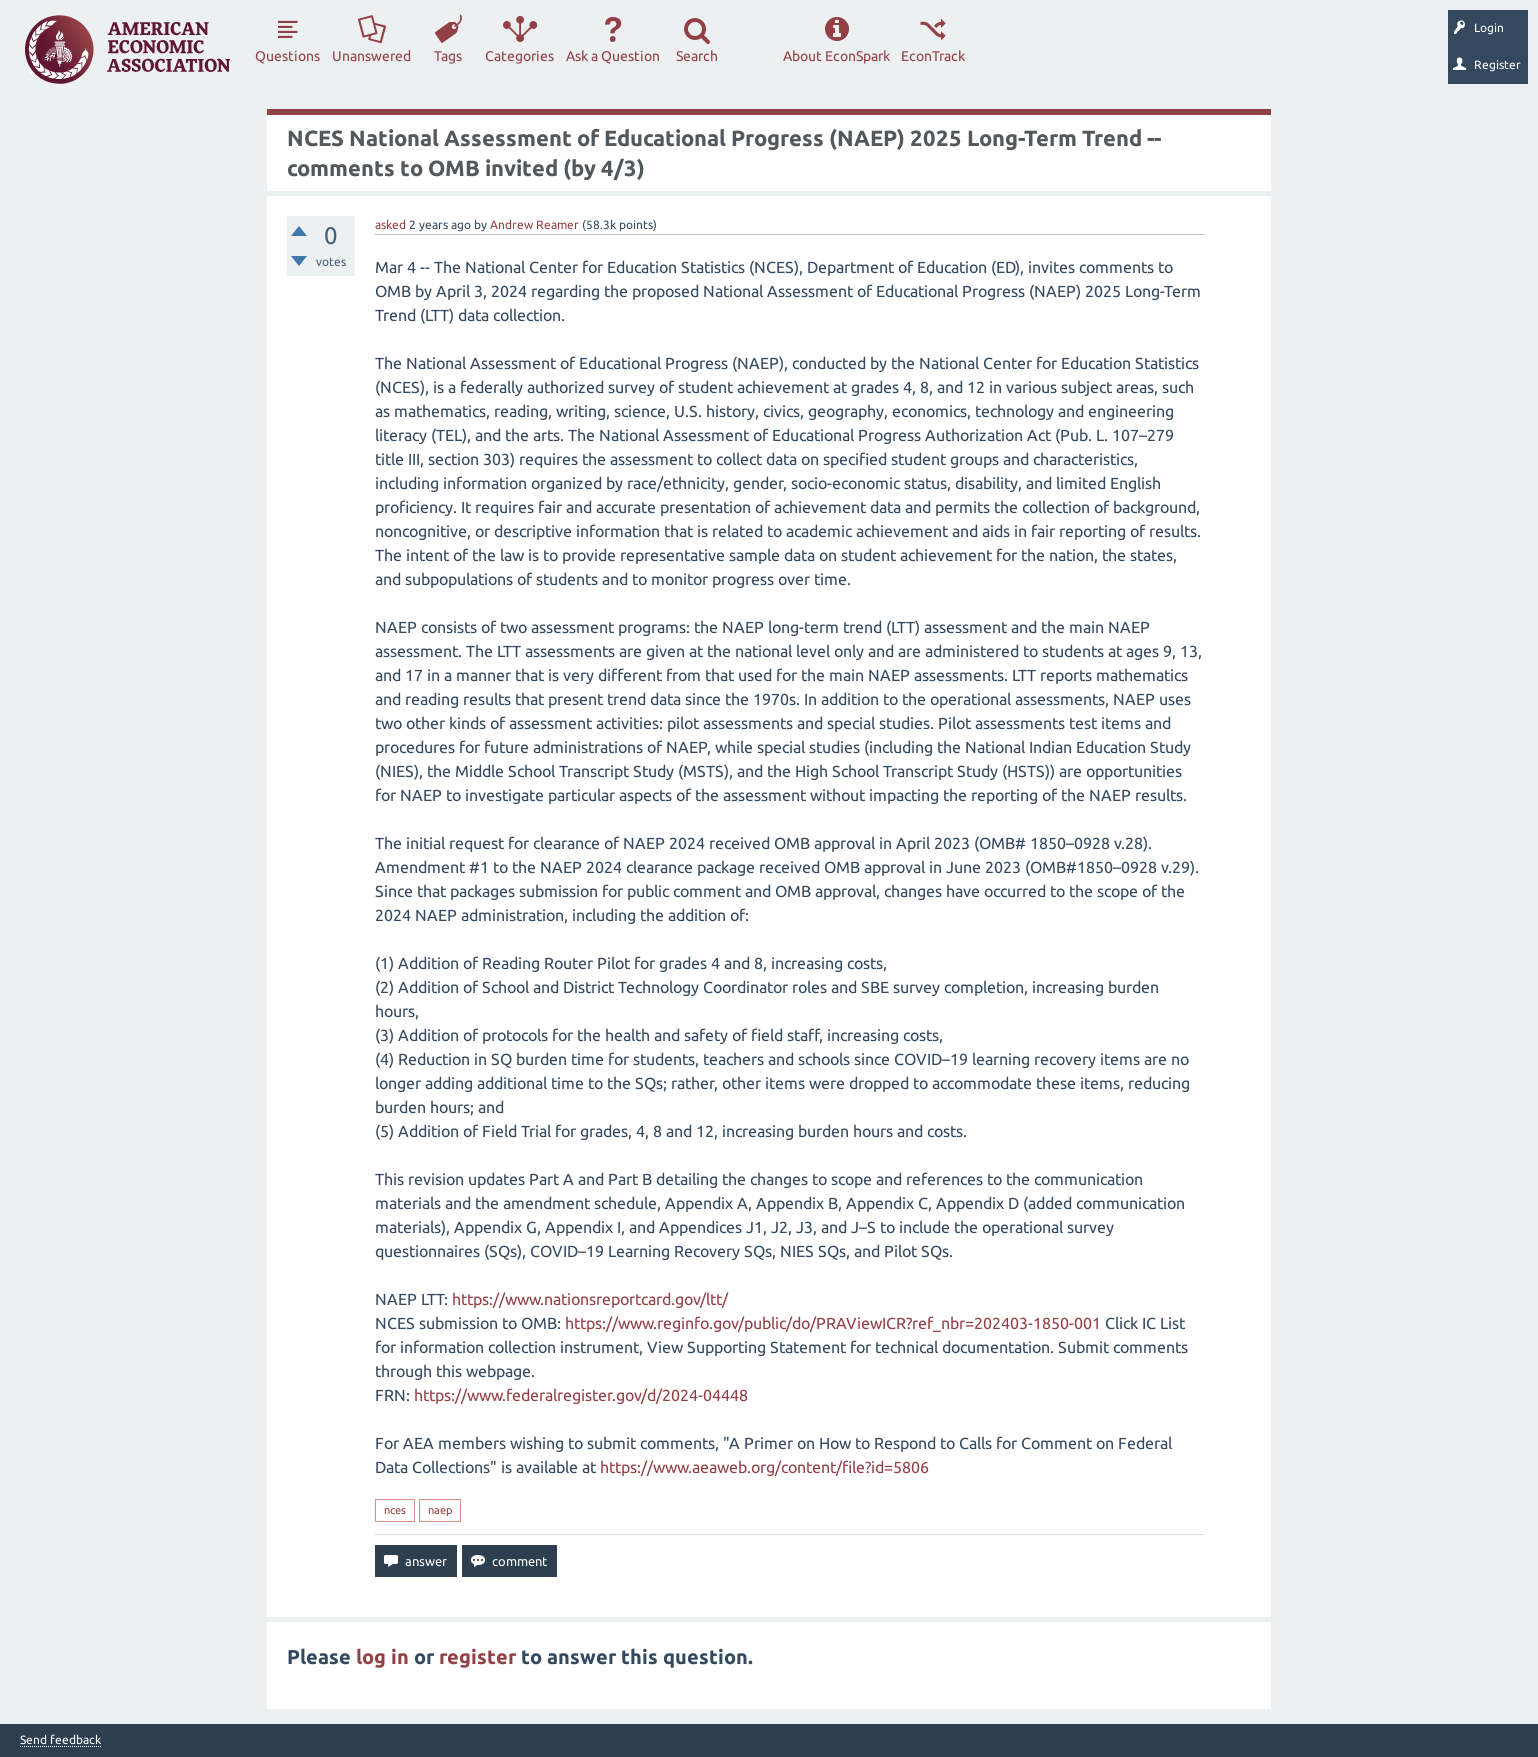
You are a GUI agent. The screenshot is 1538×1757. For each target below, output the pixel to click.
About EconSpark (836, 56)
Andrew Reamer (534, 224)
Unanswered (371, 56)
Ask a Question (613, 56)
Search (697, 56)
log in (382, 1656)
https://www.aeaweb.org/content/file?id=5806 (764, 1467)
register (477, 1656)
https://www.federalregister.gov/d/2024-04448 (581, 1395)
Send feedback (60, 1740)
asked (390, 224)
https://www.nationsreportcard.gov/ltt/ (590, 1299)
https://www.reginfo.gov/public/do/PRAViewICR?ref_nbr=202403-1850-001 (833, 1323)
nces (395, 1510)
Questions (287, 56)
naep (440, 1510)
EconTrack (933, 56)
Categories (519, 56)
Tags (448, 56)
